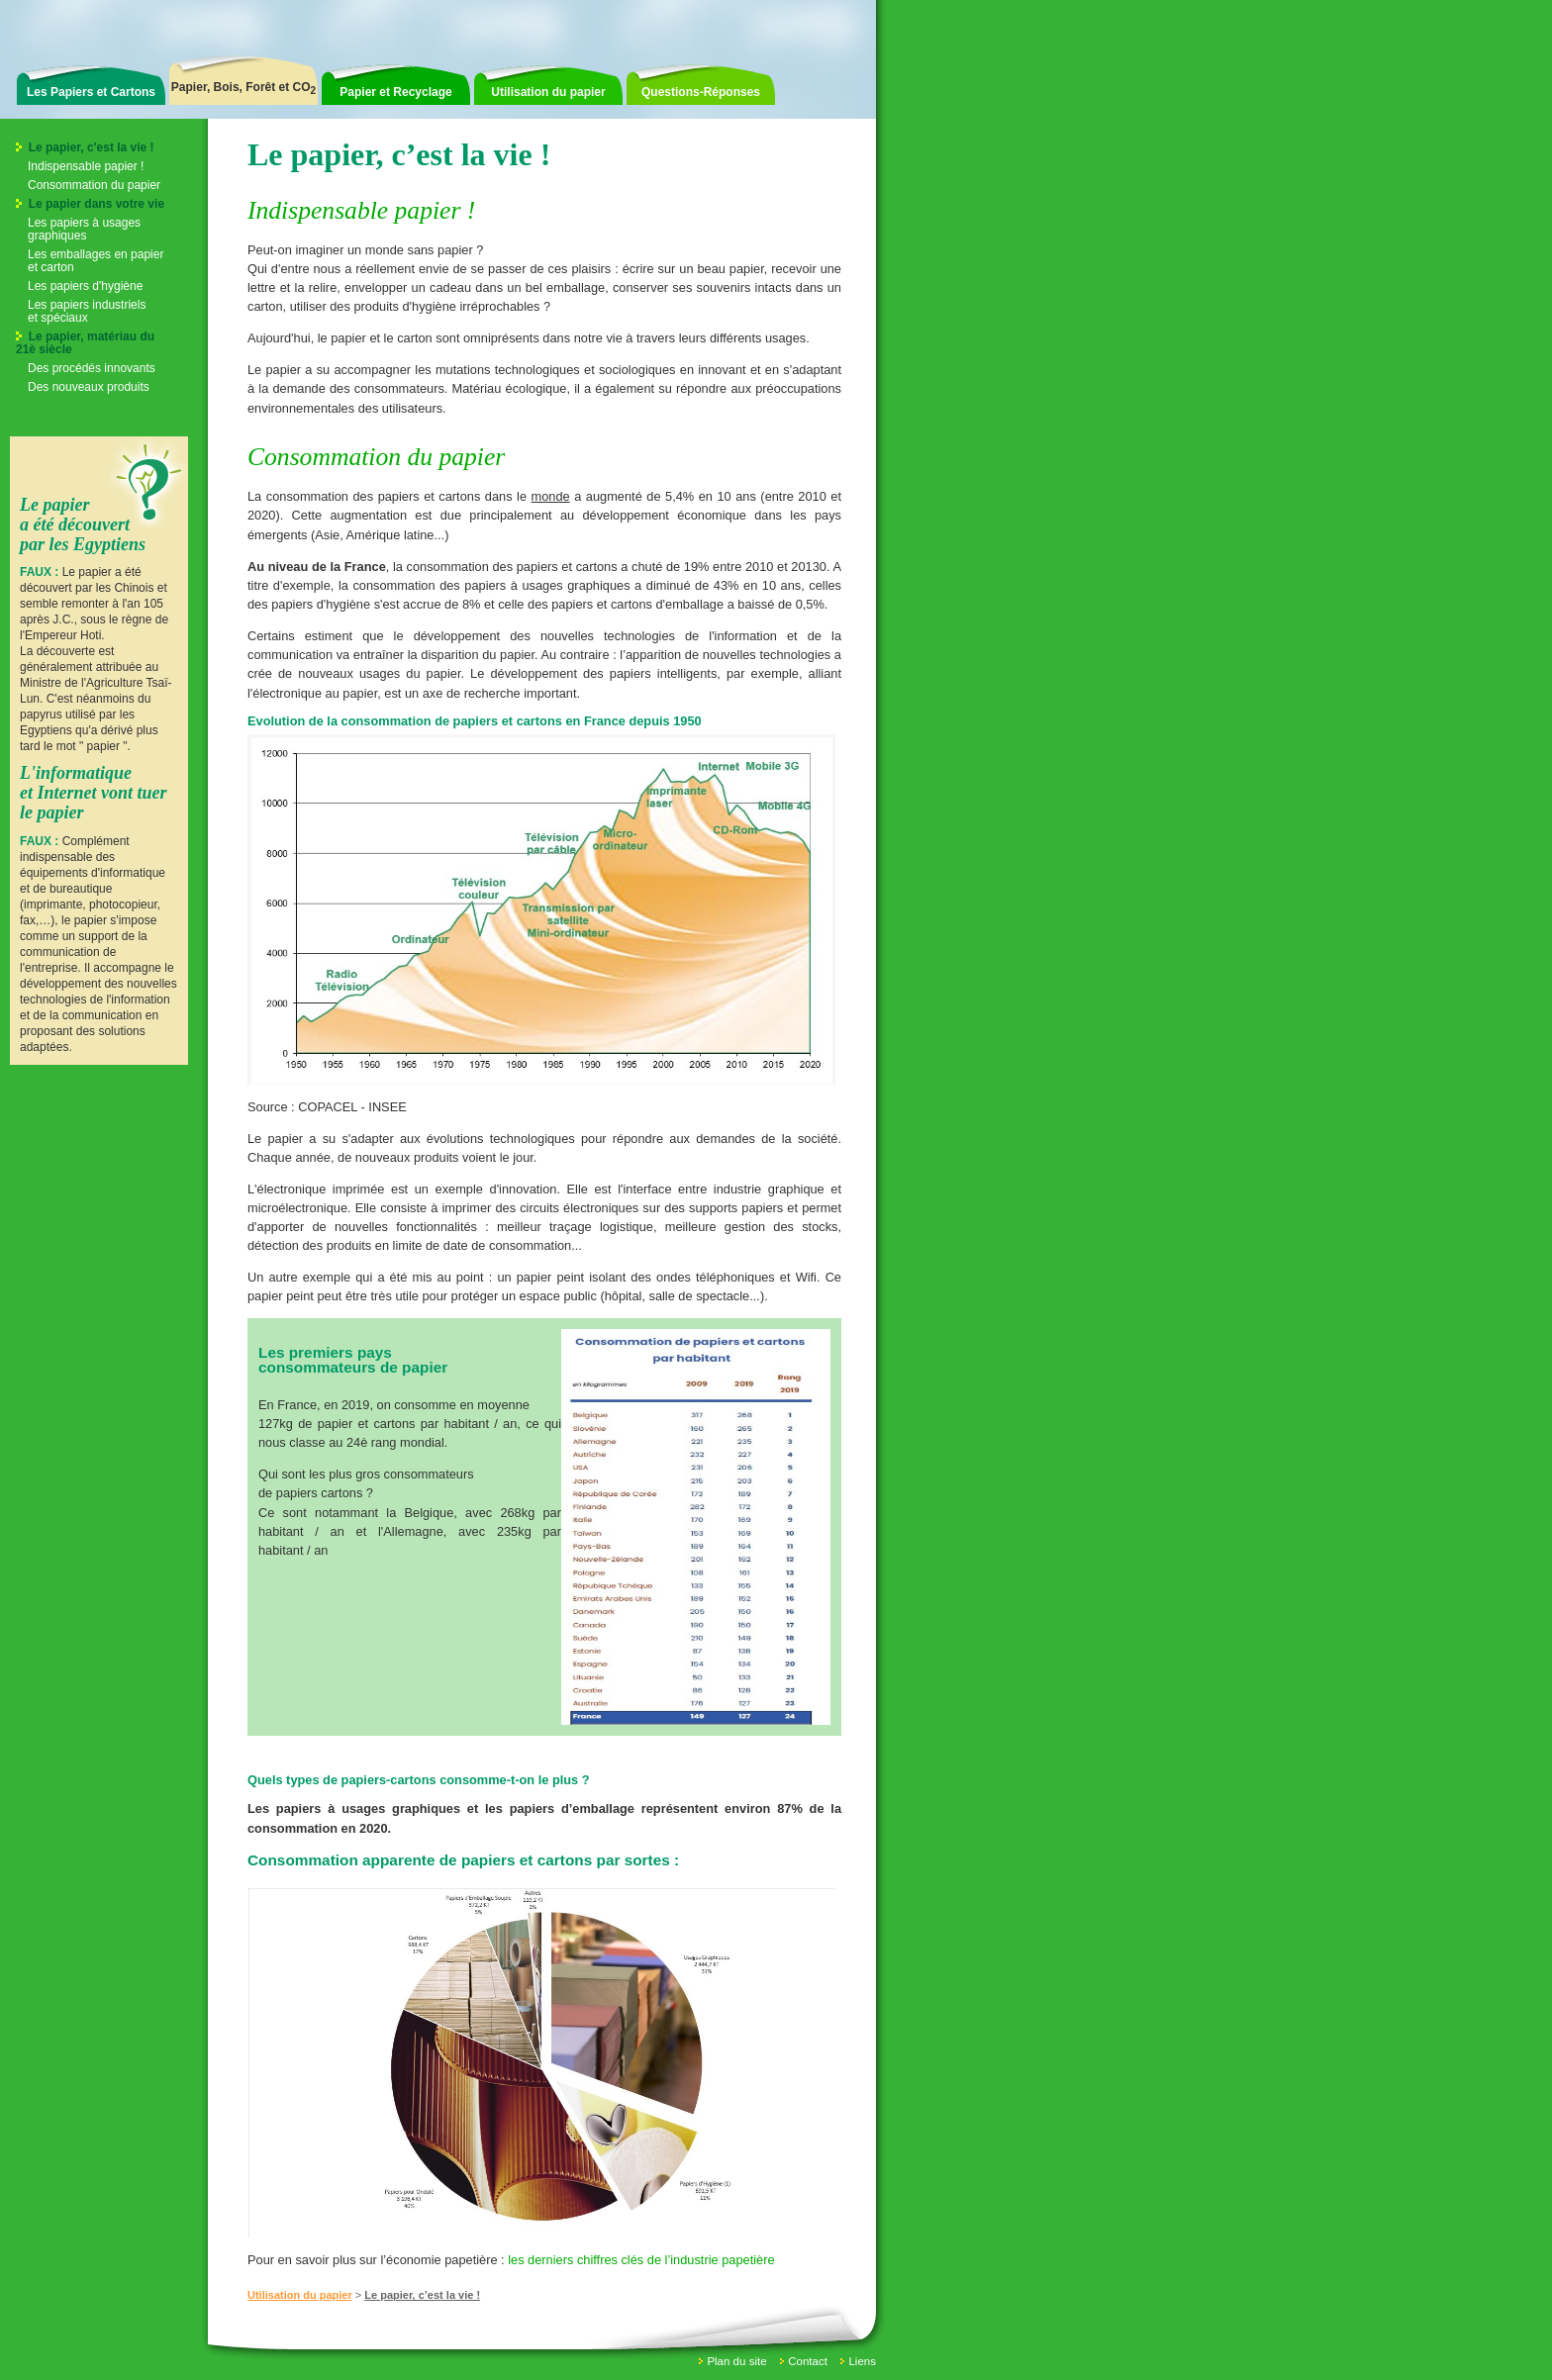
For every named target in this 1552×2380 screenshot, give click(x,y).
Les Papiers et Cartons (91, 92)
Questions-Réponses (700, 92)
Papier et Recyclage (395, 92)
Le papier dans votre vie (90, 204)
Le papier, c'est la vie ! (85, 147)
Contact (807, 2361)
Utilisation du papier (548, 92)
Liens (862, 2361)
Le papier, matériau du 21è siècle (85, 343)
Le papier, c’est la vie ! (422, 2295)
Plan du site (736, 2361)
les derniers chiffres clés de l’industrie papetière (641, 2259)
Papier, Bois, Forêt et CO (243, 88)
